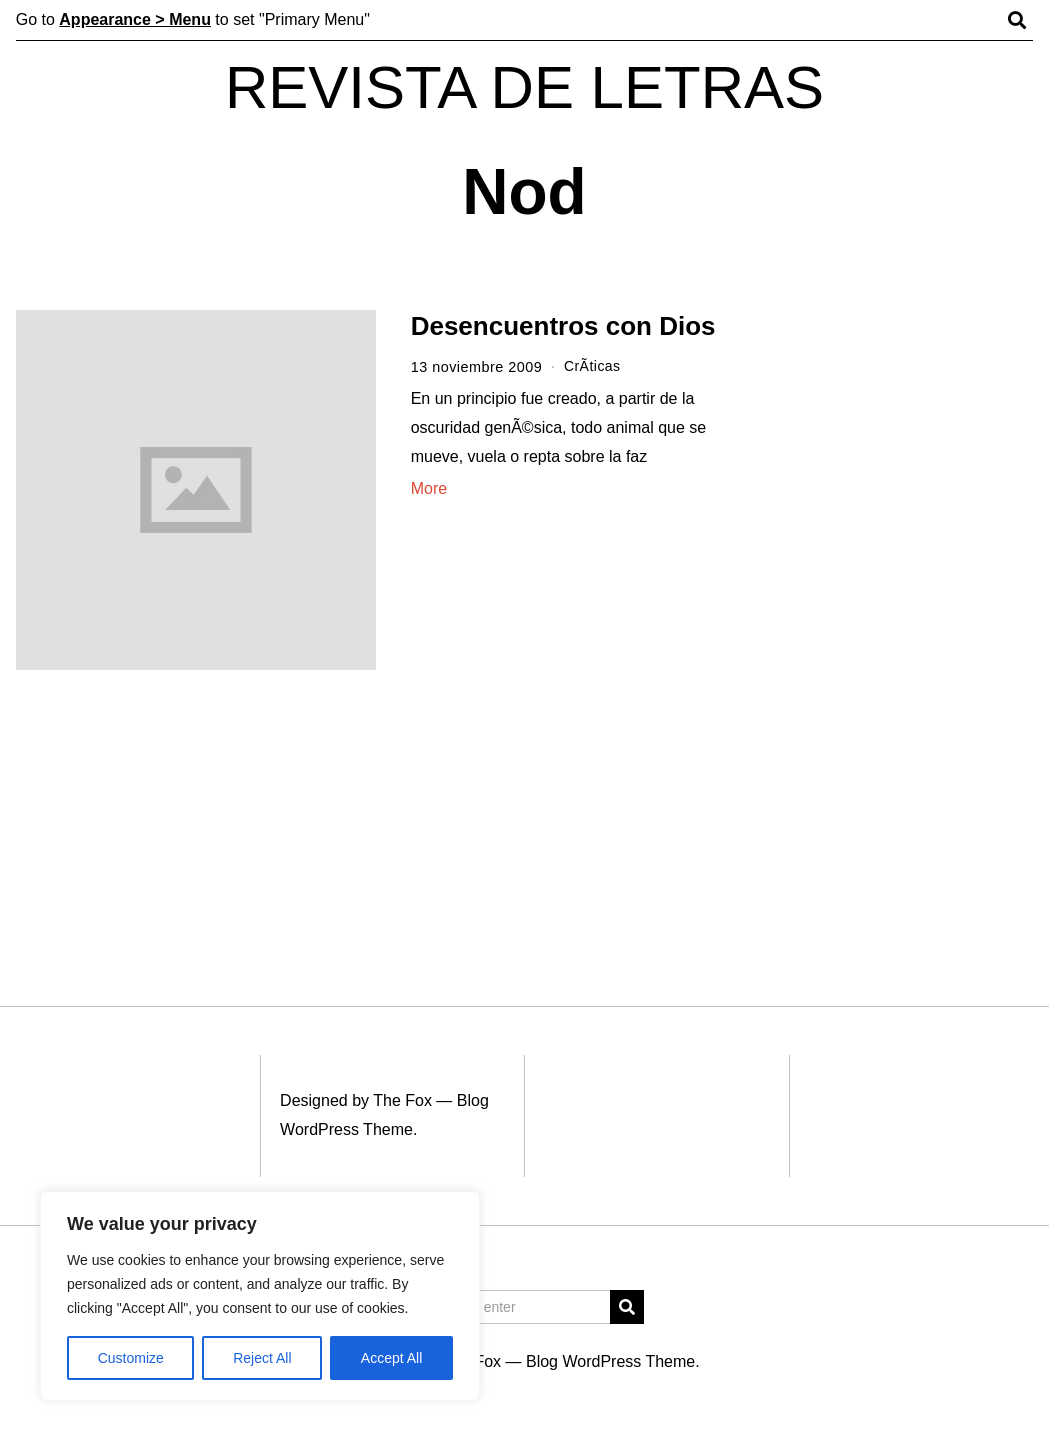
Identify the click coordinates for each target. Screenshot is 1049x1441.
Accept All (391, 1358)
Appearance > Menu (135, 19)
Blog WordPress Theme (610, 1361)
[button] (627, 1307)
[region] (260, 1296)
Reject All (262, 1358)
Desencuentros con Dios (563, 326)
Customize (131, 1358)
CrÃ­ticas (593, 367)
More (429, 487)
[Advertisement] (909, 618)
